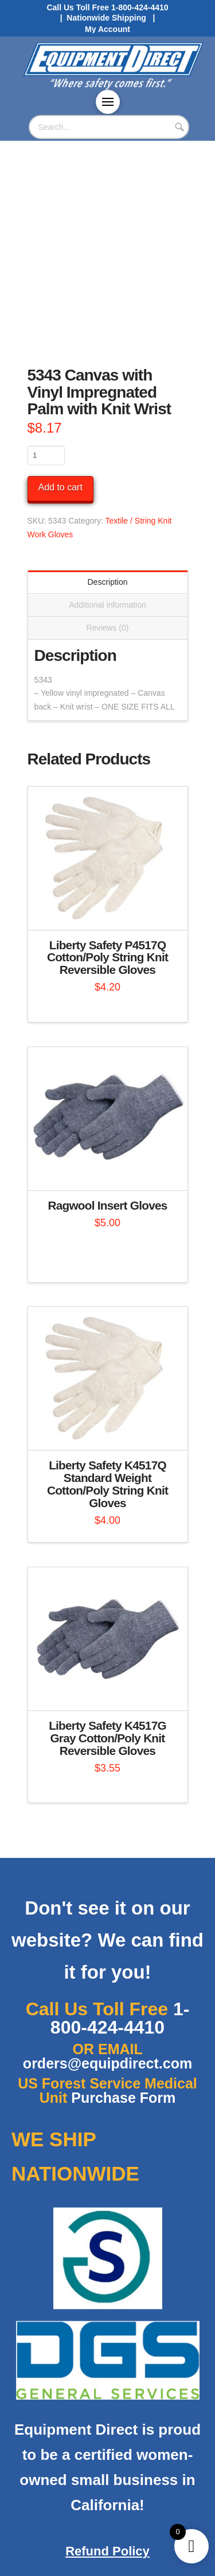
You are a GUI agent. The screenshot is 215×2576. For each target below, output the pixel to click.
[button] (108, 102)
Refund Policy (107, 2551)
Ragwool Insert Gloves (107, 1205)
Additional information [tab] (107, 604)
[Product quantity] (46, 455)
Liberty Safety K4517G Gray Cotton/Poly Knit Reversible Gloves (107, 1738)
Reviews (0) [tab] (108, 627)
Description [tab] (107, 581)
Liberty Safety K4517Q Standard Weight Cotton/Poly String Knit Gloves (107, 1484)
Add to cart (60, 487)
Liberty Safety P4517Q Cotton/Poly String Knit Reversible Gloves (107, 957)
